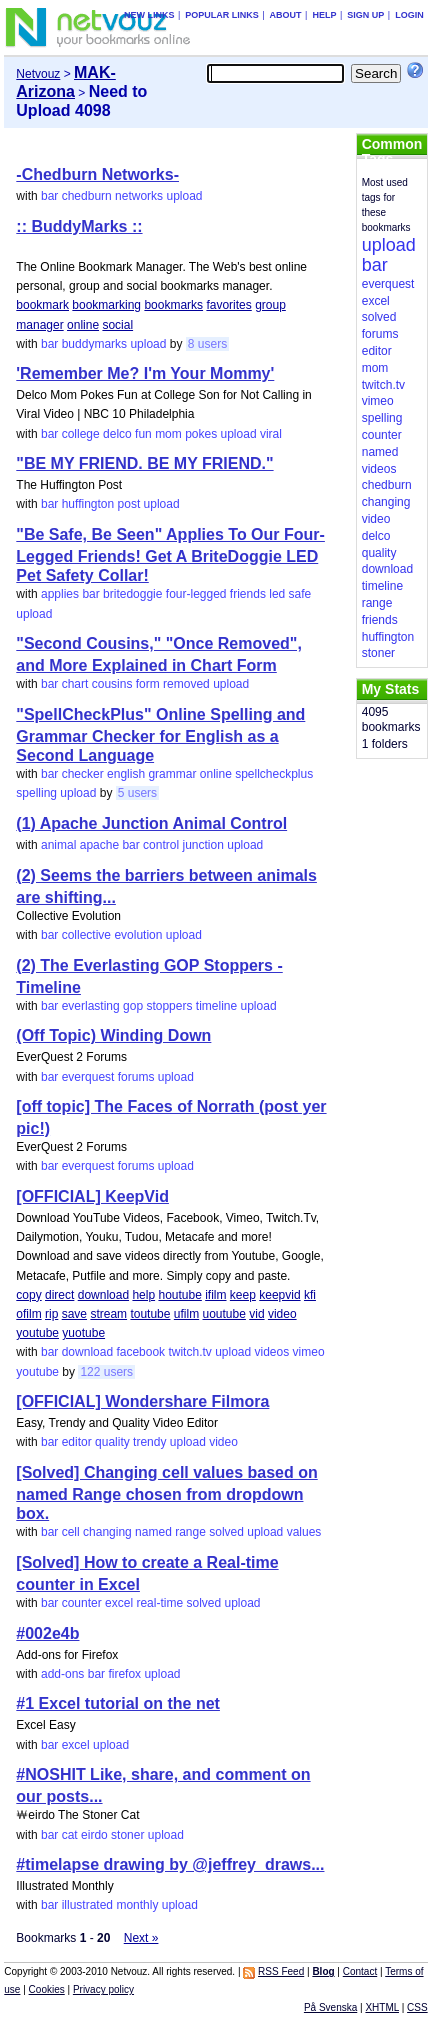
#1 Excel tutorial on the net (118, 1703)
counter (82, 1603)
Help (324, 15)
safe (300, 594)
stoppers (169, 1006)
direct (59, 1295)
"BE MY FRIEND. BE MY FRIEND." (144, 463)
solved (226, 1532)
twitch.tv (189, 1352)
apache (99, 845)
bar (49, 196)
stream (108, 1314)
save (74, 1314)
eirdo (94, 1835)
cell (71, 1532)
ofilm (28, 1314)
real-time (159, 1603)
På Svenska (330, 2007)
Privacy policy (103, 1989)
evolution (138, 935)
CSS (417, 2007)
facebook (140, 1352)
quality (112, 1442)
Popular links (222, 15)
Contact (360, 1971)
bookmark (42, 305)
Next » (141, 1938)
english (126, 774)
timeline (216, 1006)
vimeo (309, 1352)
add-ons (62, 1674)
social (117, 325)
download (103, 1295)
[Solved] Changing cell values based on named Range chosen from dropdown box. (166, 1493)
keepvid (279, 1295)
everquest (88, 1077)
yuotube (83, 1333)
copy (28, 1295)
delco (117, 434)
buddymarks (94, 344)
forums (136, 1077)
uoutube (224, 1314)
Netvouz (38, 74)
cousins (112, 684)
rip (51, 1314)
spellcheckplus (274, 774)
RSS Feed (281, 1971)
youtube (37, 1333)
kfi (310, 1295)
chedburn (87, 196)
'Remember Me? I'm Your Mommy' (145, 373)
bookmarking (106, 305)
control (161, 845)
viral (271, 434)
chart (75, 684)
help (143, 1295)
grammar (172, 774)
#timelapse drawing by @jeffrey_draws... (170, 1864)
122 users (106, 1372)
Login (409, 15)
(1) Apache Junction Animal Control (151, 823)
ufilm (186, 1314)
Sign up (365, 15)
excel (119, 1603)
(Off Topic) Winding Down (113, 1035)
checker (83, 774)
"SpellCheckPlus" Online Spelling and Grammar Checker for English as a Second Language (160, 735)
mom (168, 434)
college (81, 434)
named (153, 1532)
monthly (137, 1905)
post (129, 504)
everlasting (91, 1006)
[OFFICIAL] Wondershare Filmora (142, 1401)
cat (70, 1835)
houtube (179, 1295)
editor (77, 1442)
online (83, 325)
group (270, 305)
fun (143, 434)
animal (58, 845)
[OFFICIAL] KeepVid (92, 1196)
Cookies (47, 1989)
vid (256, 1314)
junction (202, 845)
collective (86, 935)
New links (149, 15)
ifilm (215, 1295)
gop (133, 1006)
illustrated (87, 1905)
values (304, 1532)
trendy (149, 1442)
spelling (36, 793)
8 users (207, 344)
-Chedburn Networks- (97, 174)
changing (107, 1532)
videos (272, 1352)
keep (243, 1295)
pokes (201, 434)
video (282, 1314)
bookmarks (173, 305)
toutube (150, 1314)
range (190, 1532)
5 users (137, 793)
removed (186, 684)
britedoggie (132, 594)
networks (139, 196)
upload (184, 196)
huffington (88, 504)
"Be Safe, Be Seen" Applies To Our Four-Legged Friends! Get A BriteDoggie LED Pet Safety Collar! (170, 555)
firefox (124, 1674)
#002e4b (47, 1633)
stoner (127, 1835)
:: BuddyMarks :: (79, 226)
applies (60, 594)
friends (248, 594)
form (148, 684)
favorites (228, 305)
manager (39, 325)
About (286, 15)
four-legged (196, 594)
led (277, 594)
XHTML (382, 2007)
